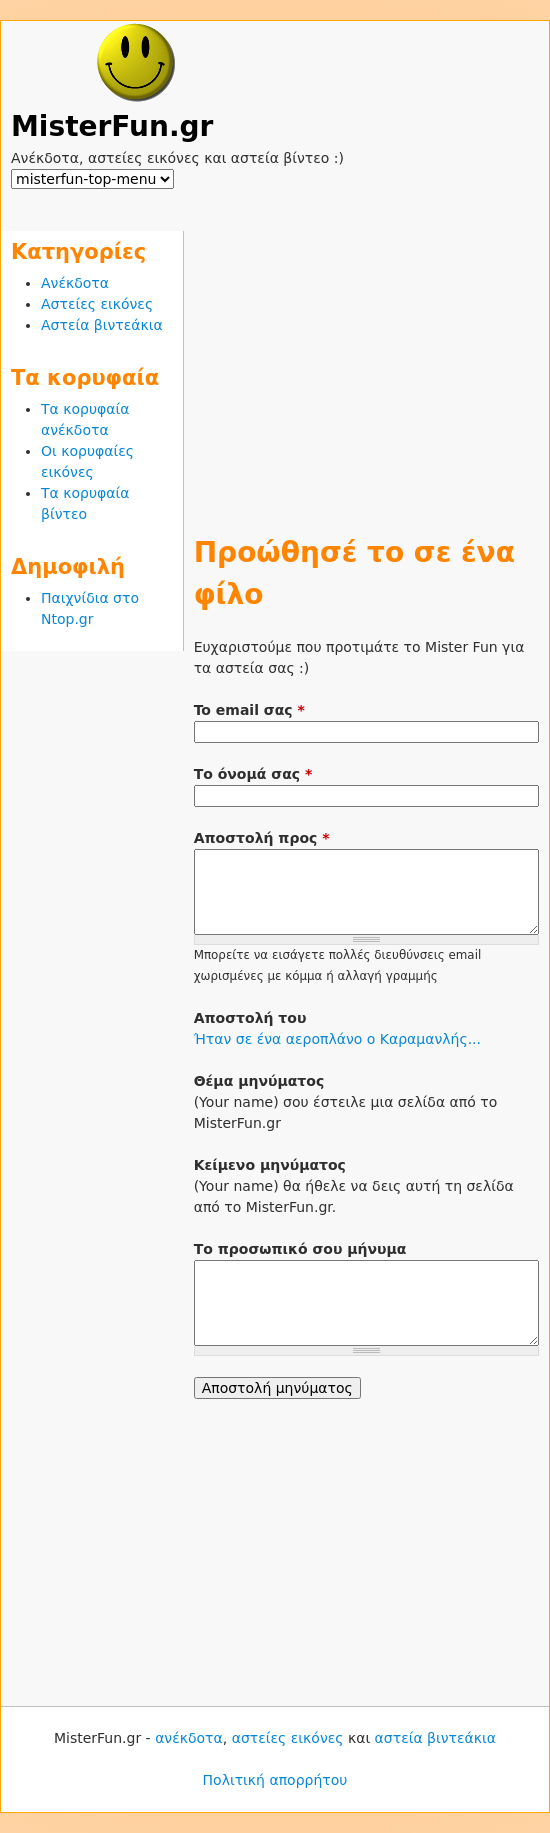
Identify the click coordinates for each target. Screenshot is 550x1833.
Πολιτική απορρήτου (275, 1780)
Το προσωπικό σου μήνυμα (300, 1249)
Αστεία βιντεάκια (102, 325)
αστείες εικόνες (288, 1738)
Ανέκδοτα (75, 283)
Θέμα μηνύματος (259, 1081)
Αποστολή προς (262, 838)
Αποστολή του (250, 1018)
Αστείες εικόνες (97, 304)
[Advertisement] (366, 371)
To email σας (249, 710)
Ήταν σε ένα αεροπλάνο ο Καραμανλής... (337, 1039)
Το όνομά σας (253, 774)
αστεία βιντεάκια (435, 1738)
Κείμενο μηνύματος (270, 1165)
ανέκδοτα (189, 1738)
